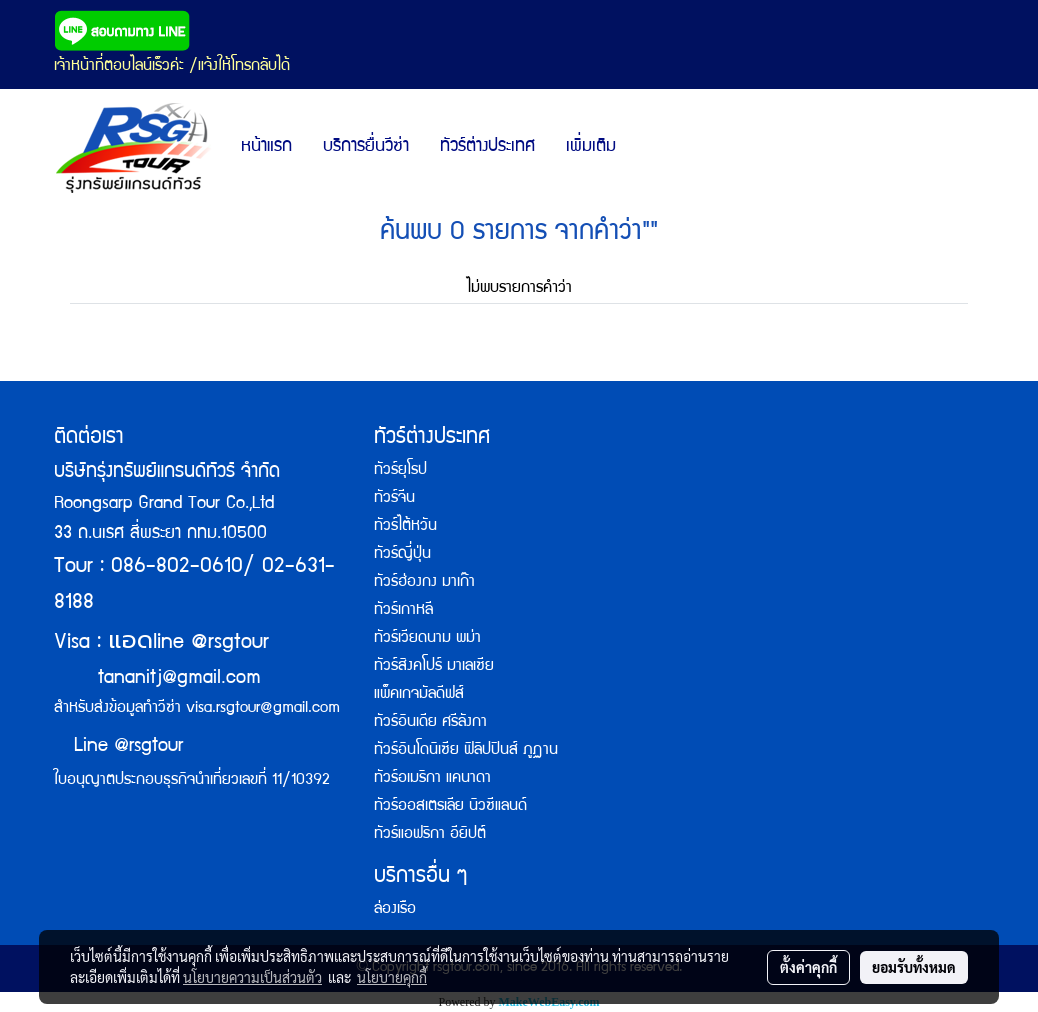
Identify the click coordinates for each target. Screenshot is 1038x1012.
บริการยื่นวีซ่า (366, 147)
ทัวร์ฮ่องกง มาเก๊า (424, 583)
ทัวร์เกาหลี (403, 611)
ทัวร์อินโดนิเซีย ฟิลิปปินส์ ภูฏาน (466, 751)
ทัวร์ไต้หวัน (405, 527)
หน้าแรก (266, 147)
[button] (649, 148)
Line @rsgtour (118, 747)
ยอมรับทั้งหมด (914, 967)
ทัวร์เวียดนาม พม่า (427, 639)
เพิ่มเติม (591, 147)
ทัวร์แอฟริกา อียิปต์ (430, 835)
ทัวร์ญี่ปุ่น (402, 555)
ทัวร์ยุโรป (400, 471)
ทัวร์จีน (394, 499)
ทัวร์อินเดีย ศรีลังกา (430, 723)
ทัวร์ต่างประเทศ (487, 147)
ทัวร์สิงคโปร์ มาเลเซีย (434, 667)
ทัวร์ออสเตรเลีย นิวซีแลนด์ (450, 807)
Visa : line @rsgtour (161, 643)
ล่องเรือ (395, 910)
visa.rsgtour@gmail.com (263, 709)
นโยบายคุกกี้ (392, 977)
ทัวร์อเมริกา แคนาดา (432, 779)
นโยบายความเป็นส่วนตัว (252, 977)
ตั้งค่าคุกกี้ (808, 967)
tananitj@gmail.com (179, 679)
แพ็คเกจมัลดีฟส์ (419, 695)
